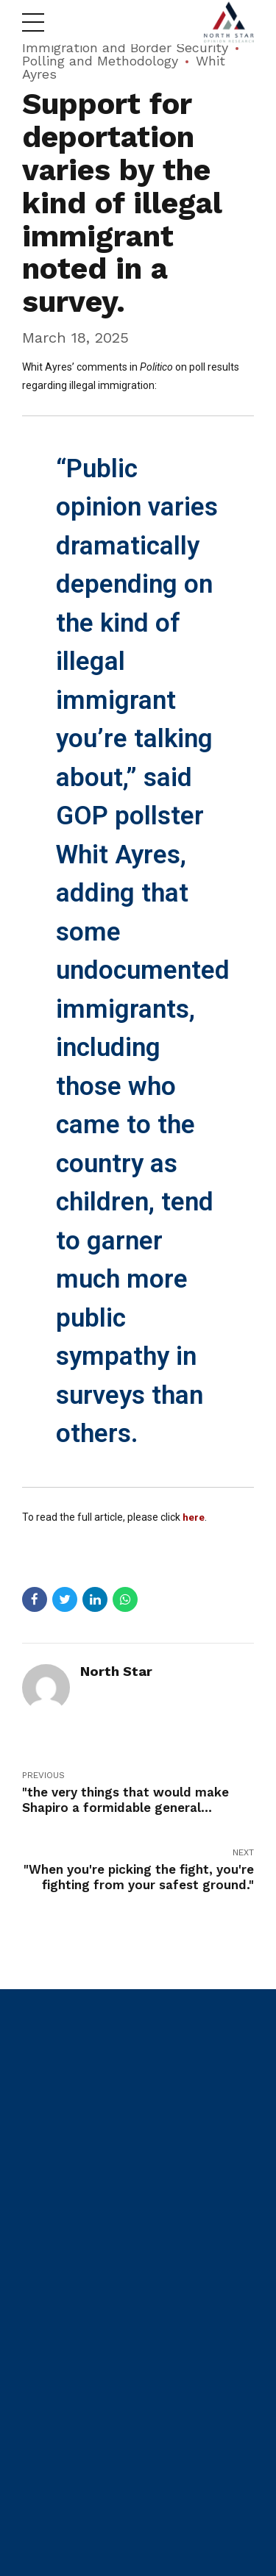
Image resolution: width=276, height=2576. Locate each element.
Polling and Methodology (100, 60)
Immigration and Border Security (125, 47)
